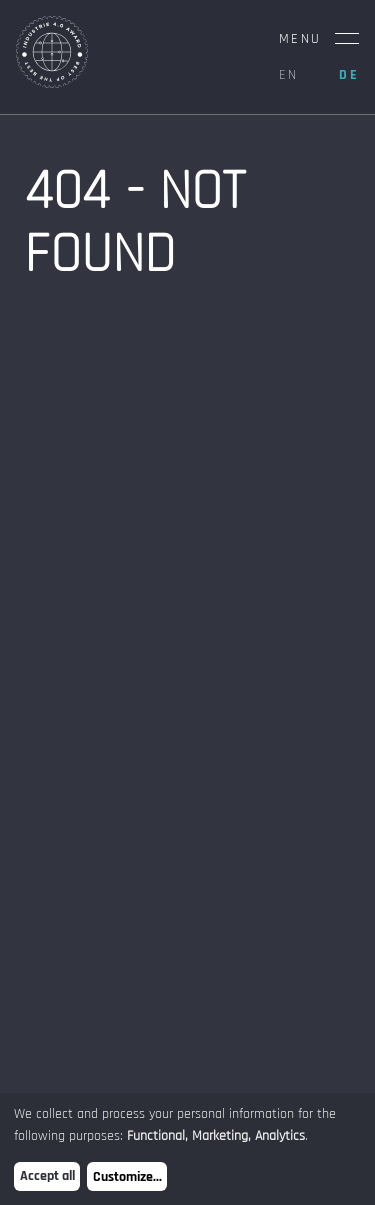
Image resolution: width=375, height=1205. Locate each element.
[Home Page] (52, 83)
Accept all (47, 1176)
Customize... (127, 1177)
